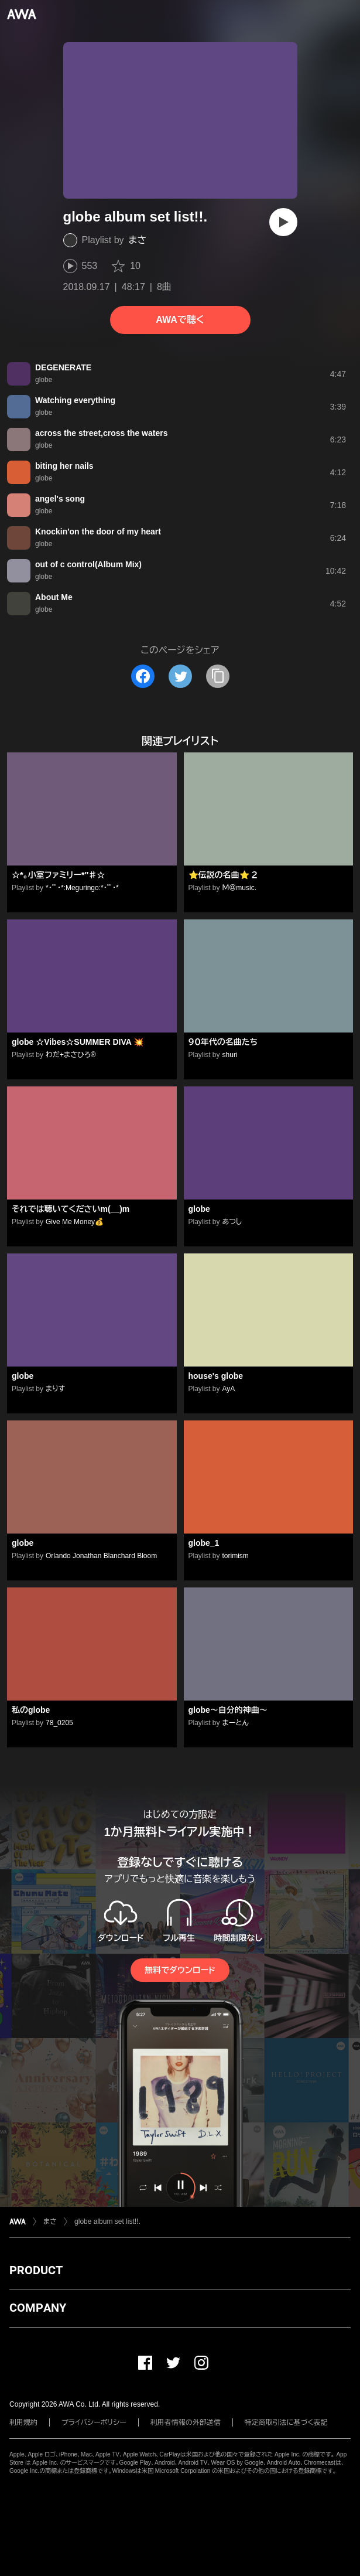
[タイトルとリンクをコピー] (217, 676)
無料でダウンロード (180, 1970)
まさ (138, 240)
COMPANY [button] (37, 2308)
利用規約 (23, 2422)
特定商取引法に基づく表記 (286, 2422)
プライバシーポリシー (93, 2422)
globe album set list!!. (107, 2221)
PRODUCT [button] (36, 2270)
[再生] (283, 222)
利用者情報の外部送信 (185, 2422)
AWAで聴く (180, 320)
